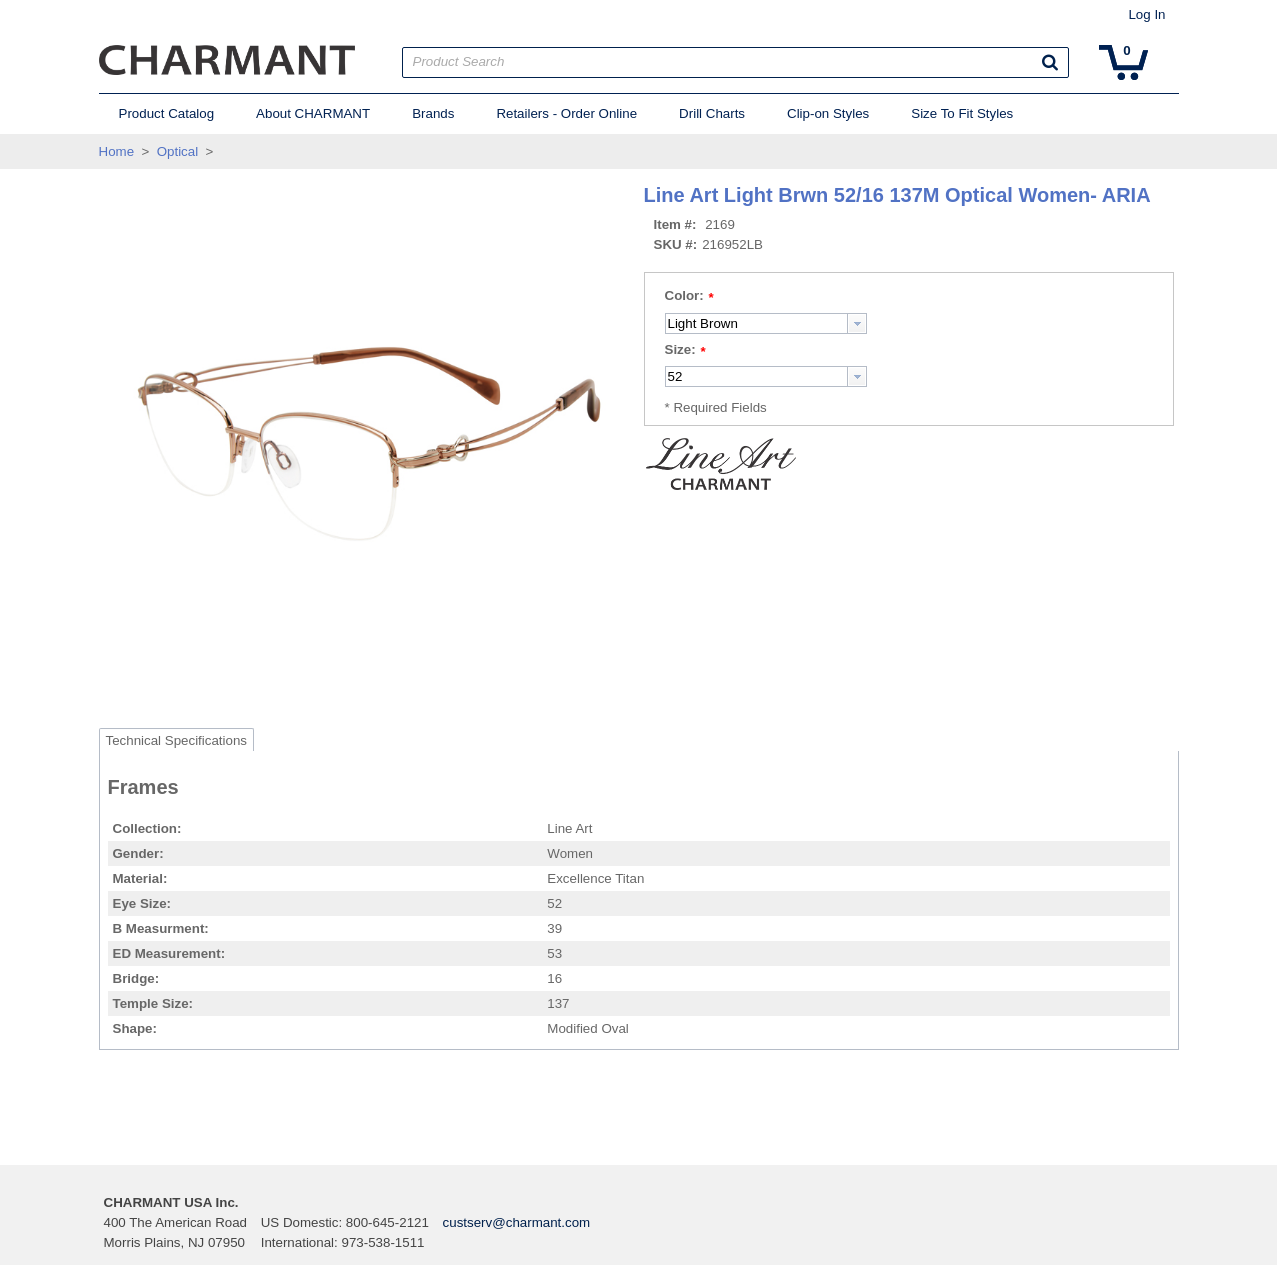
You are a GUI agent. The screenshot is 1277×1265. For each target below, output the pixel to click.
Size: (680, 349)
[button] (1050, 62)
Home (117, 151)
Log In (1146, 14)
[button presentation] (857, 323)
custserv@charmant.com (517, 1222)
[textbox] (756, 323)
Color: (684, 295)
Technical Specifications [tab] (177, 740)
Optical (177, 151)
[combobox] (766, 323)
